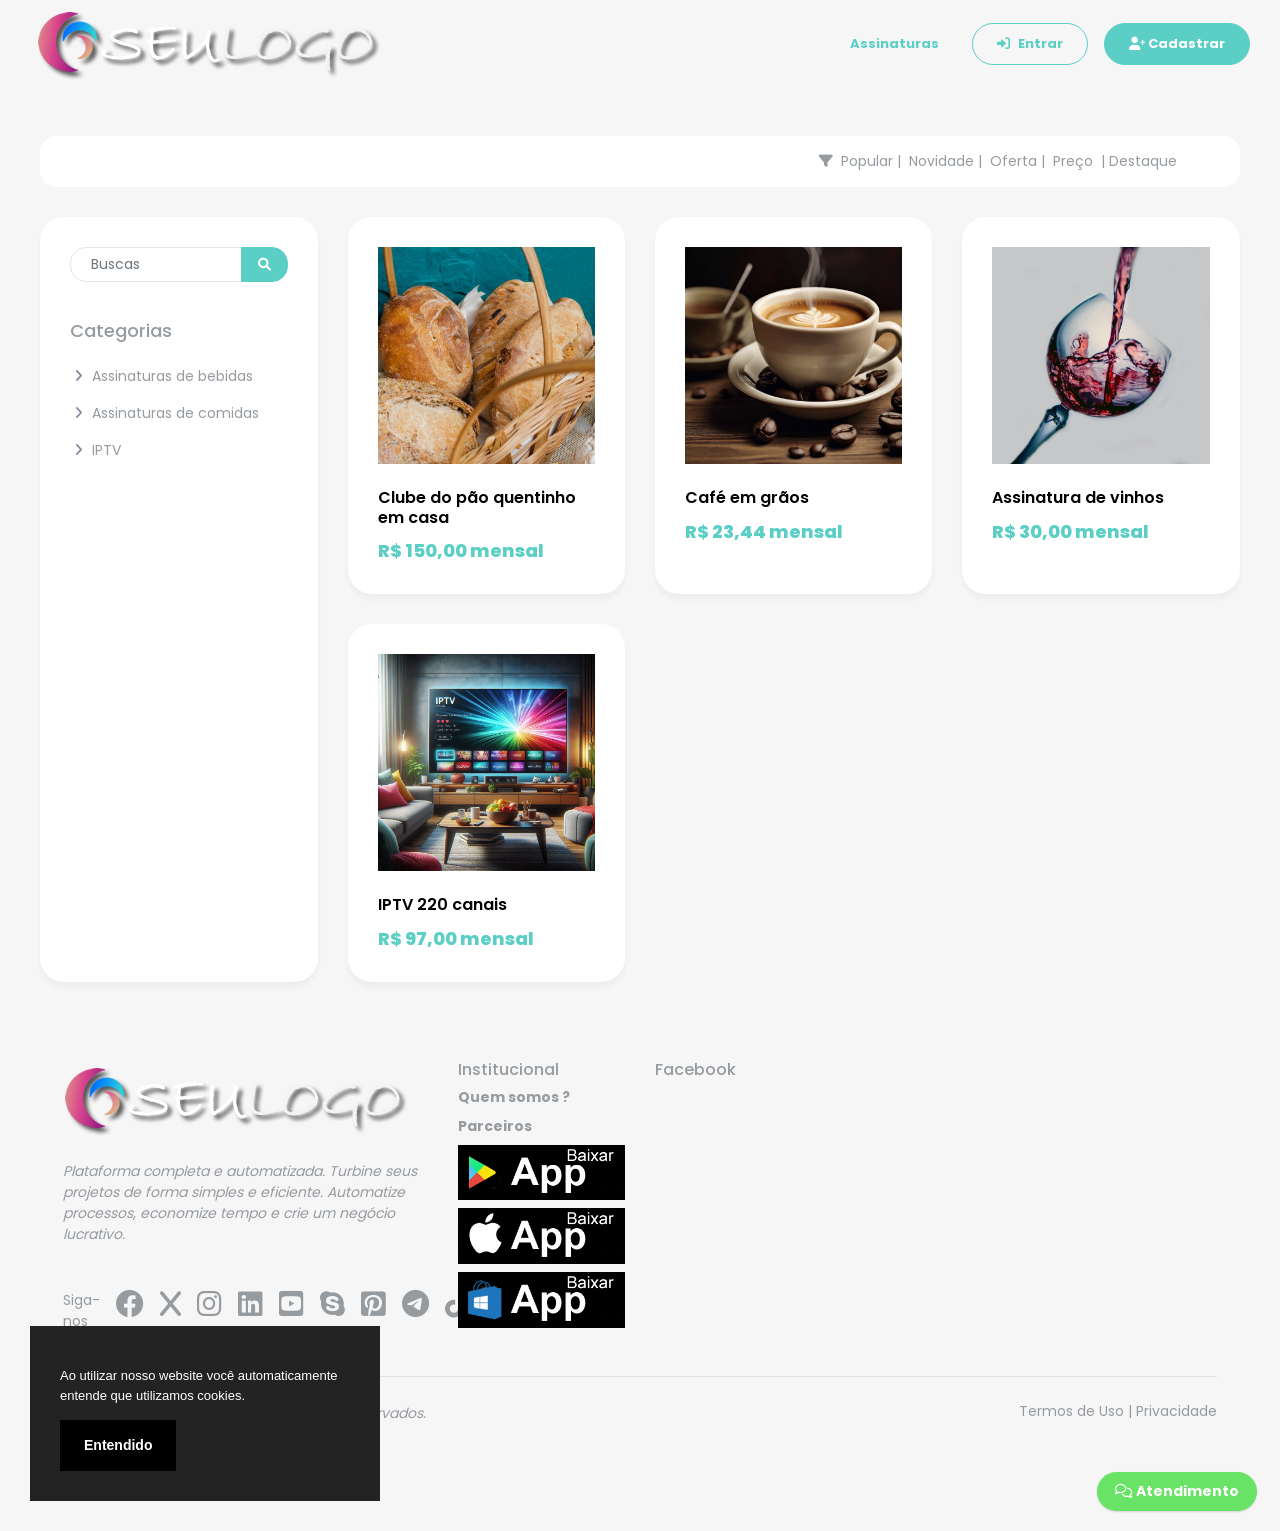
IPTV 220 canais (442, 904)
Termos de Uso (1071, 1411)
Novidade (941, 161)
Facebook (695, 1069)
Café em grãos (747, 497)
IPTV (95, 450)
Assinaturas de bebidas (161, 376)
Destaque (1143, 161)
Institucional (508, 1069)
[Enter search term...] (156, 264)
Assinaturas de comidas (164, 413)
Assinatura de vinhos (1078, 497)
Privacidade (1176, 1411)
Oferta (1013, 161)
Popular (867, 161)
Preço (1073, 161)
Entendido (118, 1445)
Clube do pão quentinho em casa (477, 507)
